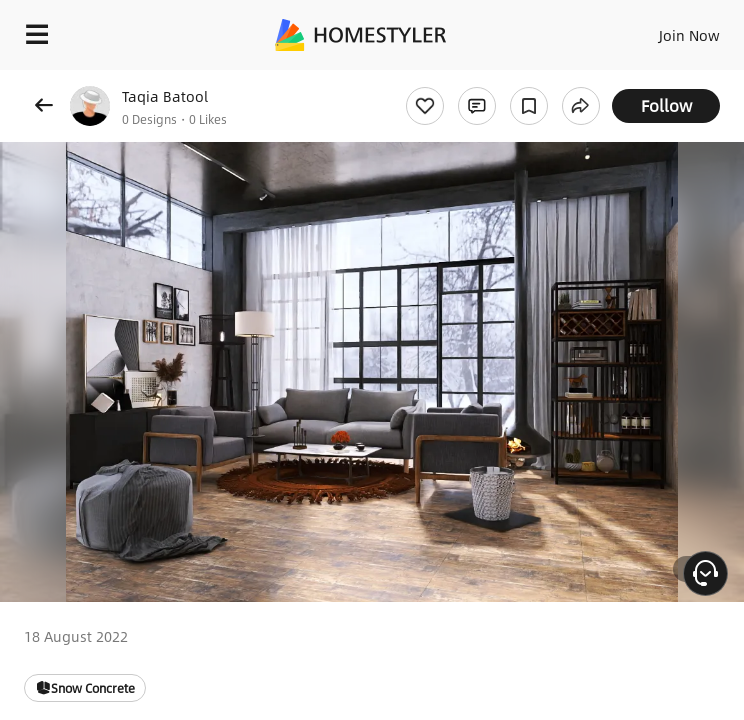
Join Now (689, 35)
